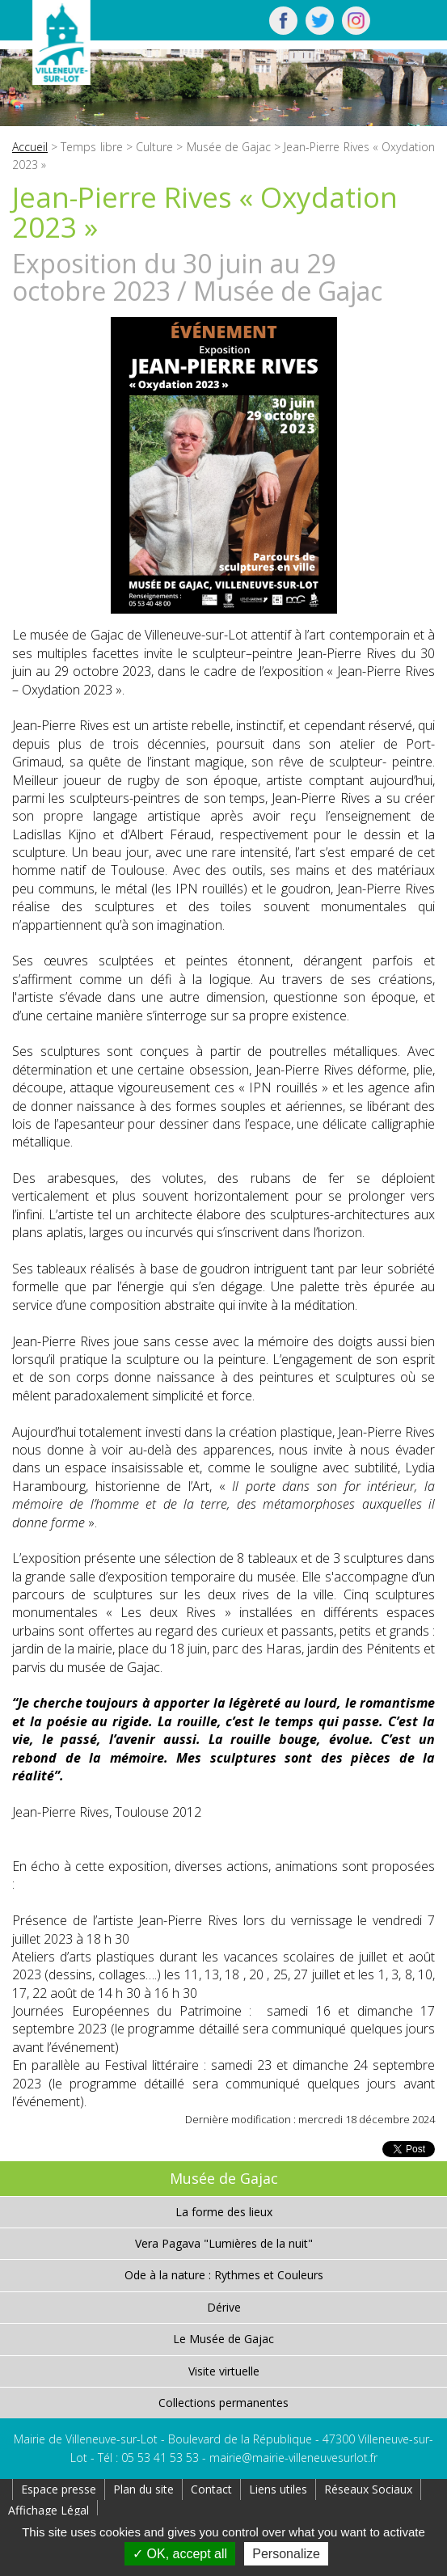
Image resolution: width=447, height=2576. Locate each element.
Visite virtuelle (223, 2371)
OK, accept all (180, 2554)
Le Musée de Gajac (223, 2338)
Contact (211, 2489)
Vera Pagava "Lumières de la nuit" (224, 2243)
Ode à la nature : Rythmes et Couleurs (223, 2275)
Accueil (30, 146)
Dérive (224, 2307)
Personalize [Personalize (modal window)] (286, 2554)
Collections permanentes (223, 2402)
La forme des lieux (223, 2211)
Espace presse (58, 2489)
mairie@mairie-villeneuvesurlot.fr (293, 2457)
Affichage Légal (48, 2510)
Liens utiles (278, 2489)
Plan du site (143, 2489)
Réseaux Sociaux (368, 2489)
